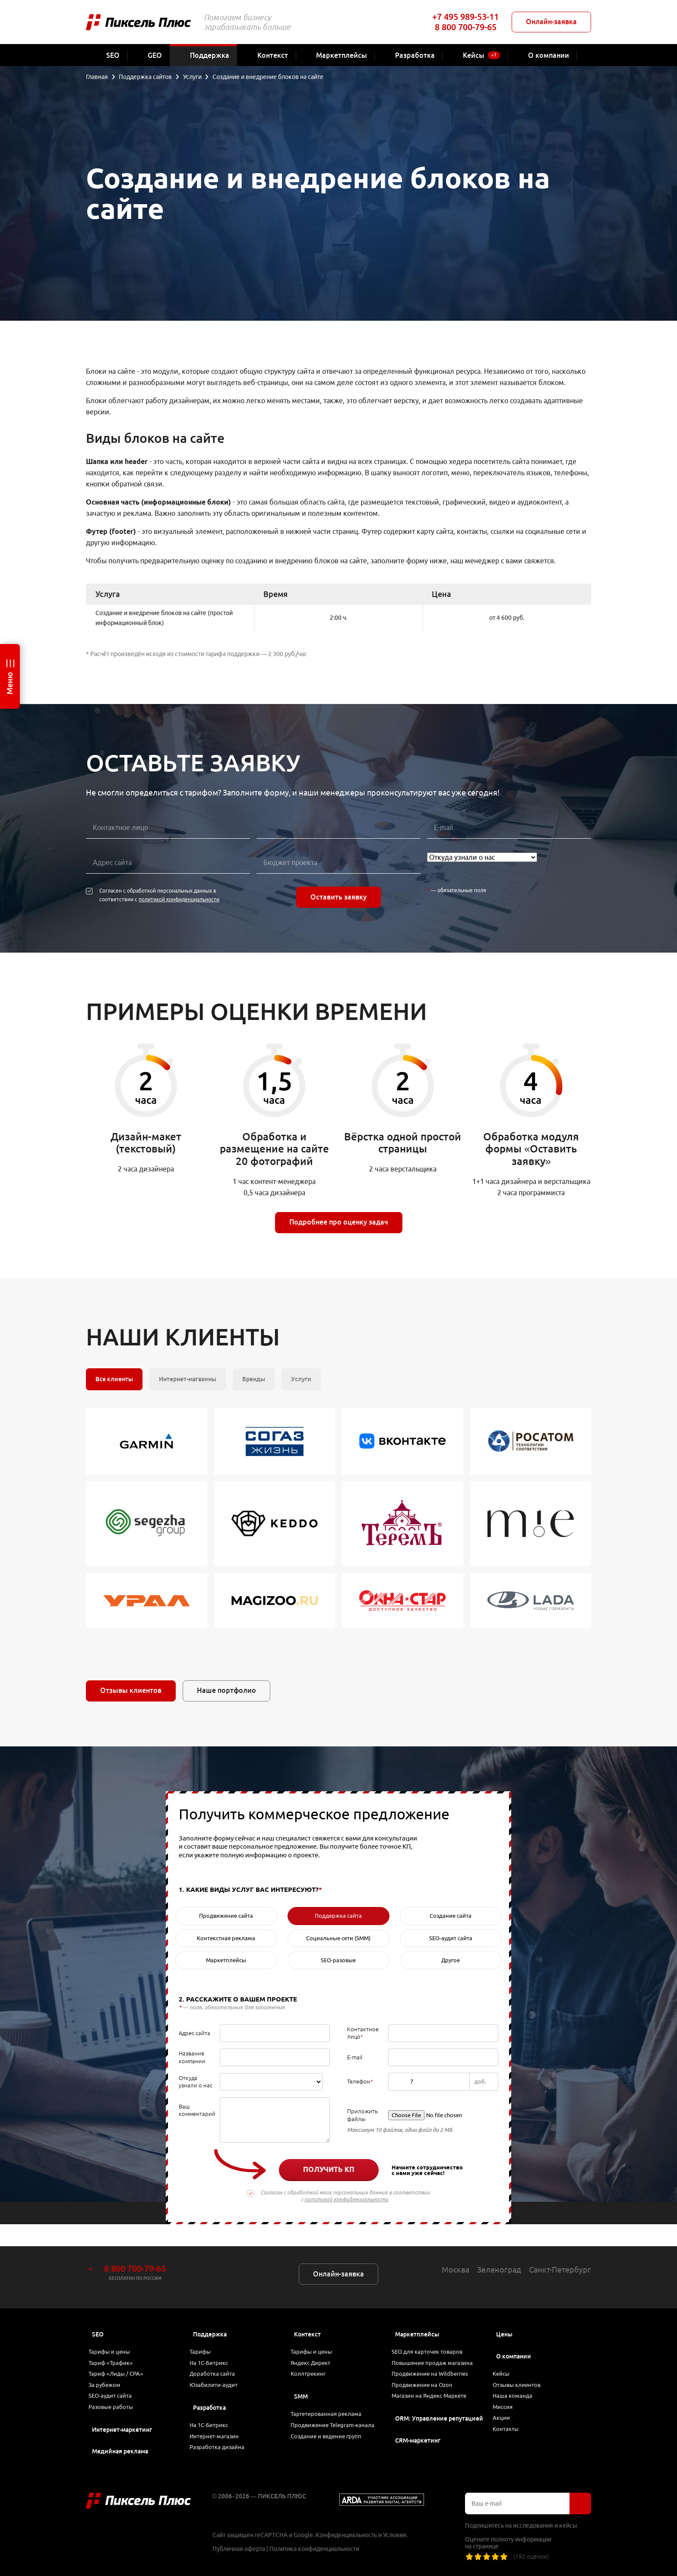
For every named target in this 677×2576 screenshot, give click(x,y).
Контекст (307, 2312)
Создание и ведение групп (332, 2444)
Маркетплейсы (417, 2312)
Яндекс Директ (316, 2346)
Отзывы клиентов (130, 1690)
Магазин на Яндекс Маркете (435, 2390)
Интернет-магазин (219, 2434)
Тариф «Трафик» (116, 2346)
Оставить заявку (338, 897)
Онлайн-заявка (551, 21)
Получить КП (328, 2169)
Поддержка (210, 2312)
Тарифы (205, 2332)
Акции (506, 2412)
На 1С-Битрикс (214, 2346)
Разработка (209, 2400)
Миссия (508, 2397)
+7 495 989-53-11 (465, 17)
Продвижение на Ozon (428, 2375)
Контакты (510, 2427)
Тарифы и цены (114, 2332)
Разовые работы (116, 2405)
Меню (9, 683)
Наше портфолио (226, 1690)
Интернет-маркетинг (122, 2429)
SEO (98, 2312)
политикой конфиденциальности (179, 899)
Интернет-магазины (187, 1379)
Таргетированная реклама (332, 2405)
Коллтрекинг (313, 2361)
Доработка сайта (217, 2361)
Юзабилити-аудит (218, 2375)
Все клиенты (114, 1379)
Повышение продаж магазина (438, 2346)
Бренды (253, 1379)
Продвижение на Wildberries (436, 2361)
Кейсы (506, 2353)
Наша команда (517, 2383)
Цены (504, 2312)
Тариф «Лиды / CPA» (122, 2361)
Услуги (301, 1379)
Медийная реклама (120, 2451)
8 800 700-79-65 (466, 27)
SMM (301, 2385)
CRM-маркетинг (417, 2436)
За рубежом (110, 2375)
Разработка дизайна (222, 2449)
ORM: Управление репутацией (439, 2415)
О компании (513, 2334)
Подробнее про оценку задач (338, 1222)
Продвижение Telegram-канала (329, 2424)
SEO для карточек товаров (433, 2332)
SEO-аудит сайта (115, 2390)
